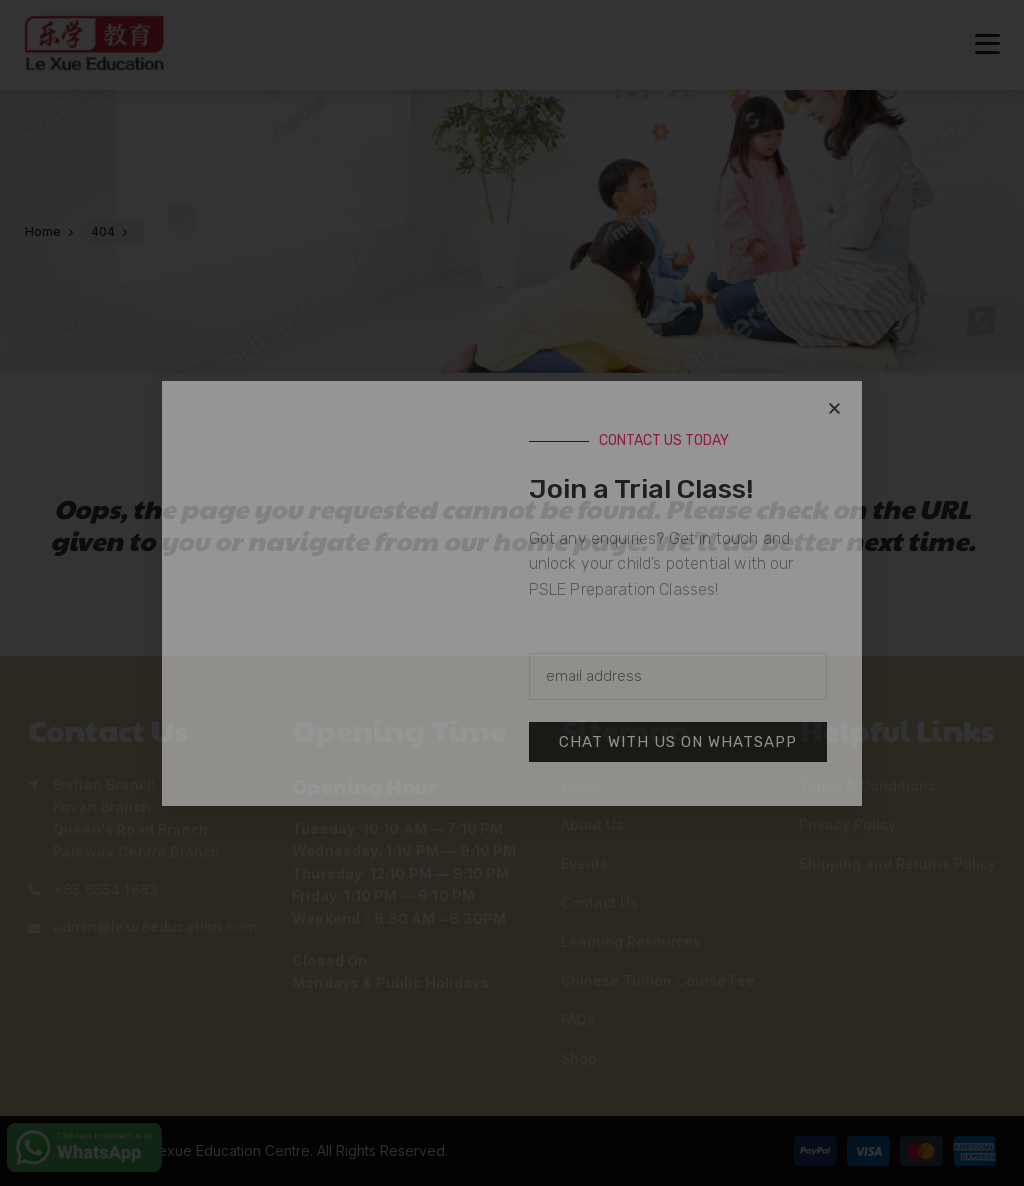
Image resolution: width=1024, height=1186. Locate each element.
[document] (512, 593)
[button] (834, 408)
